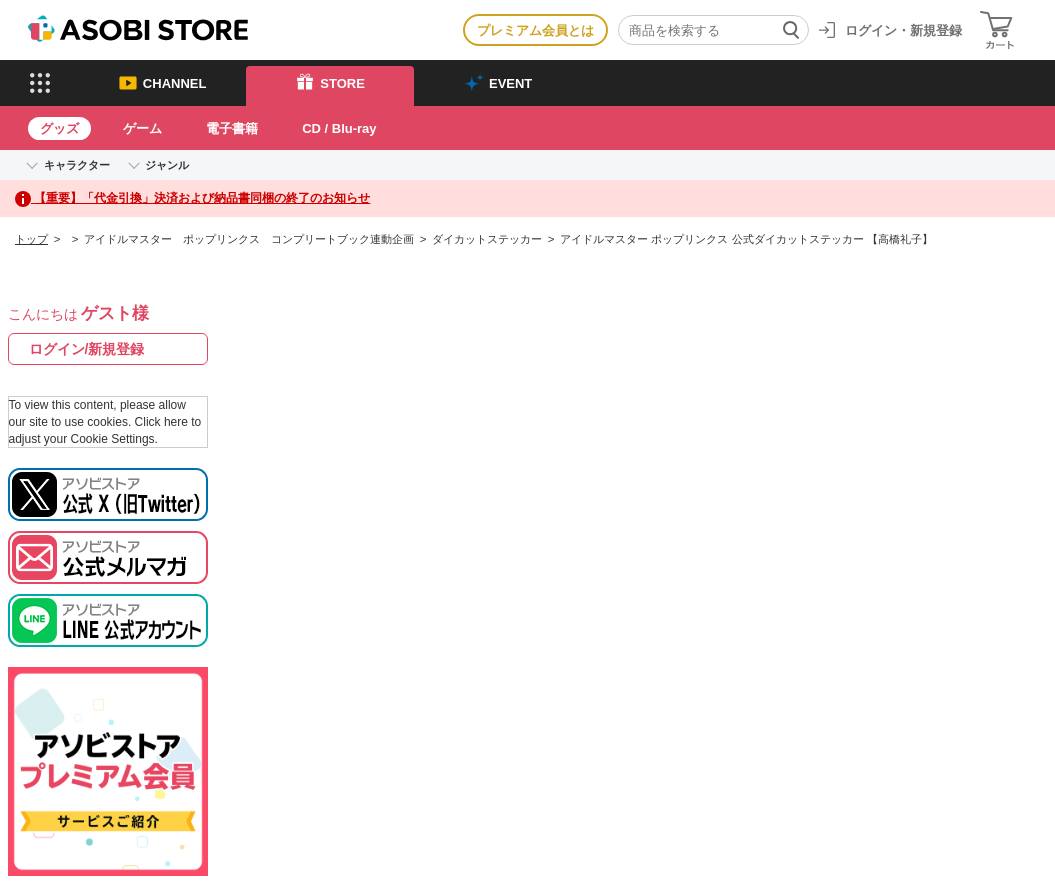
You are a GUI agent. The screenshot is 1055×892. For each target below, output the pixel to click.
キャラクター (77, 165)
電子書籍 (232, 128)
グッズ (59, 128)
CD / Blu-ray (339, 128)
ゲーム (142, 128)
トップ (31, 239)
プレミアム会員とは (535, 30)
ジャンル (167, 165)
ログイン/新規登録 (87, 349)
